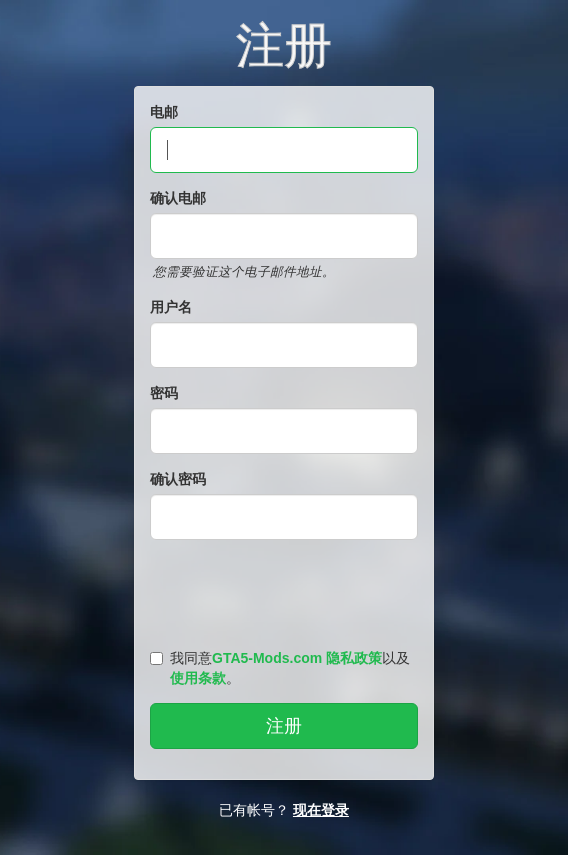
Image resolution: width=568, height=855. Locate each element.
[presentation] (287, 590)
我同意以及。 (280, 668)
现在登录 (321, 810)
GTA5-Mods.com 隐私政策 (297, 658)
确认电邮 (178, 198)
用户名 (171, 307)
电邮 (164, 112)
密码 (164, 393)
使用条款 (198, 678)
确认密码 (178, 479)
